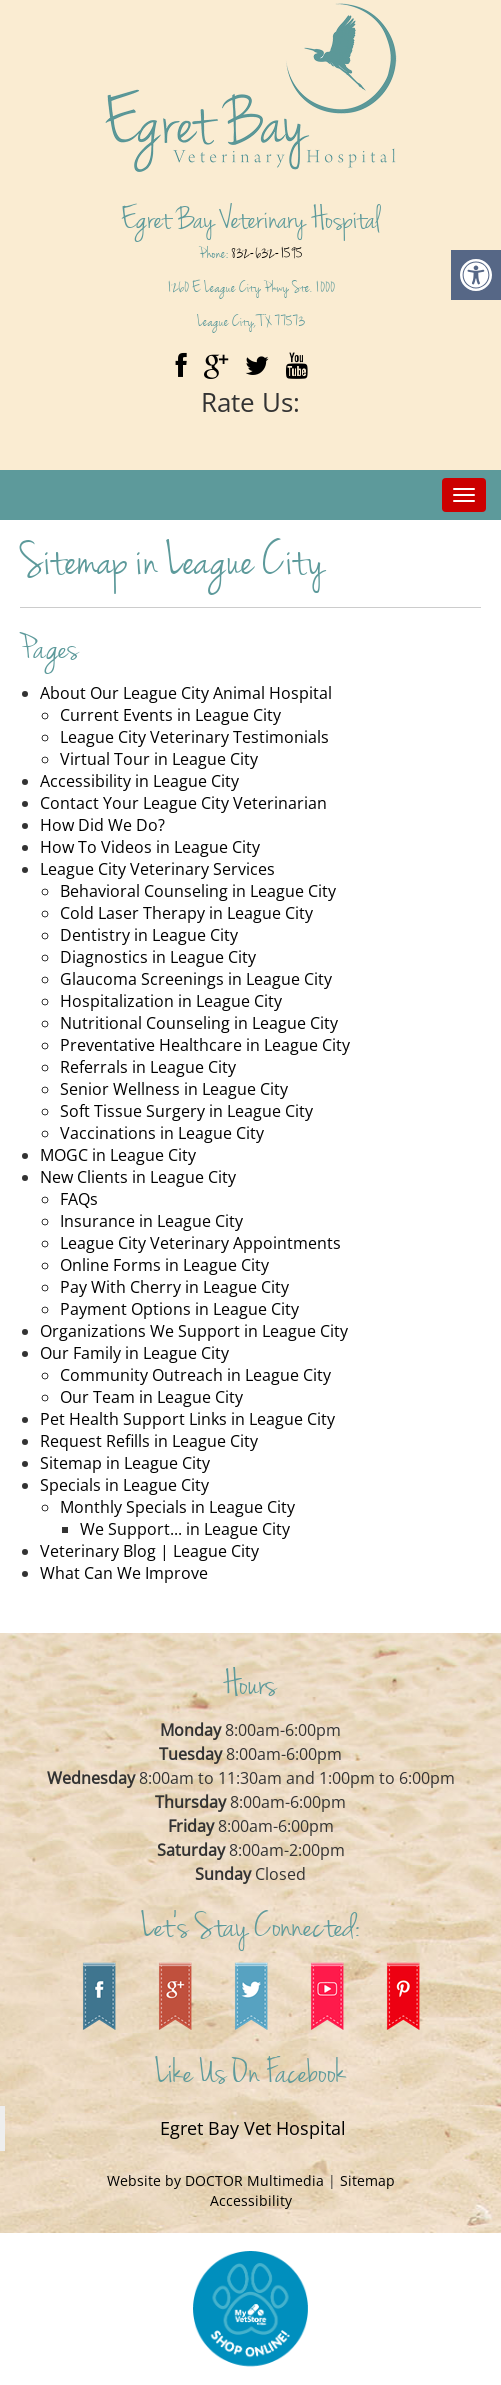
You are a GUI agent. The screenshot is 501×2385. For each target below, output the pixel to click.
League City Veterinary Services (157, 869)
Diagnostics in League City (158, 957)
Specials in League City (124, 1485)
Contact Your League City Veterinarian (183, 803)
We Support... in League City (185, 1529)
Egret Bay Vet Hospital (253, 2128)
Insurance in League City (151, 1221)
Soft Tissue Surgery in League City (186, 1111)
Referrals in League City (148, 1067)
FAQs (79, 1199)
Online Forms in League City (164, 1265)
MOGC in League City (118, 1155)
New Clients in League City (138, 1177)
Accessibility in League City (139, 781)
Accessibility (251, 2200)
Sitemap (367, 2180)
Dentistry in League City (149, 935)
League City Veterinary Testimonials (194, 737)
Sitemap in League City (125, 1463)
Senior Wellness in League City (174, 1089)
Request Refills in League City (149, 1441)
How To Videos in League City (150, 847)
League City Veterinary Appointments (200, 1243)
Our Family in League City (134, 1353)
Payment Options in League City (179, 1309)
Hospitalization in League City (171, 1001)
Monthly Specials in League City (177, 1507)
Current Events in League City (170, 715)
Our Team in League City (151, 1397)
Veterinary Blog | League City (149, 1551)
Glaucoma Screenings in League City (196, 979)
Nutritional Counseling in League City (199, 1023)
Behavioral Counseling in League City (198, 891)
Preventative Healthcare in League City (205, 1045)
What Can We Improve (124, 1573)
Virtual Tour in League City (159, 759)
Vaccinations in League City (162, 1133)
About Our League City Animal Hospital (186, 693)
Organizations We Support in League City (194, 1331)
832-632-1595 (267, 253)
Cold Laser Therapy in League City (186, 913)
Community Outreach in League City (195, 1375)
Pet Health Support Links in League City (187, 1419)
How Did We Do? (102, 825)
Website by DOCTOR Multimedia (217, 2180)
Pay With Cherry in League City (174, 1287)
